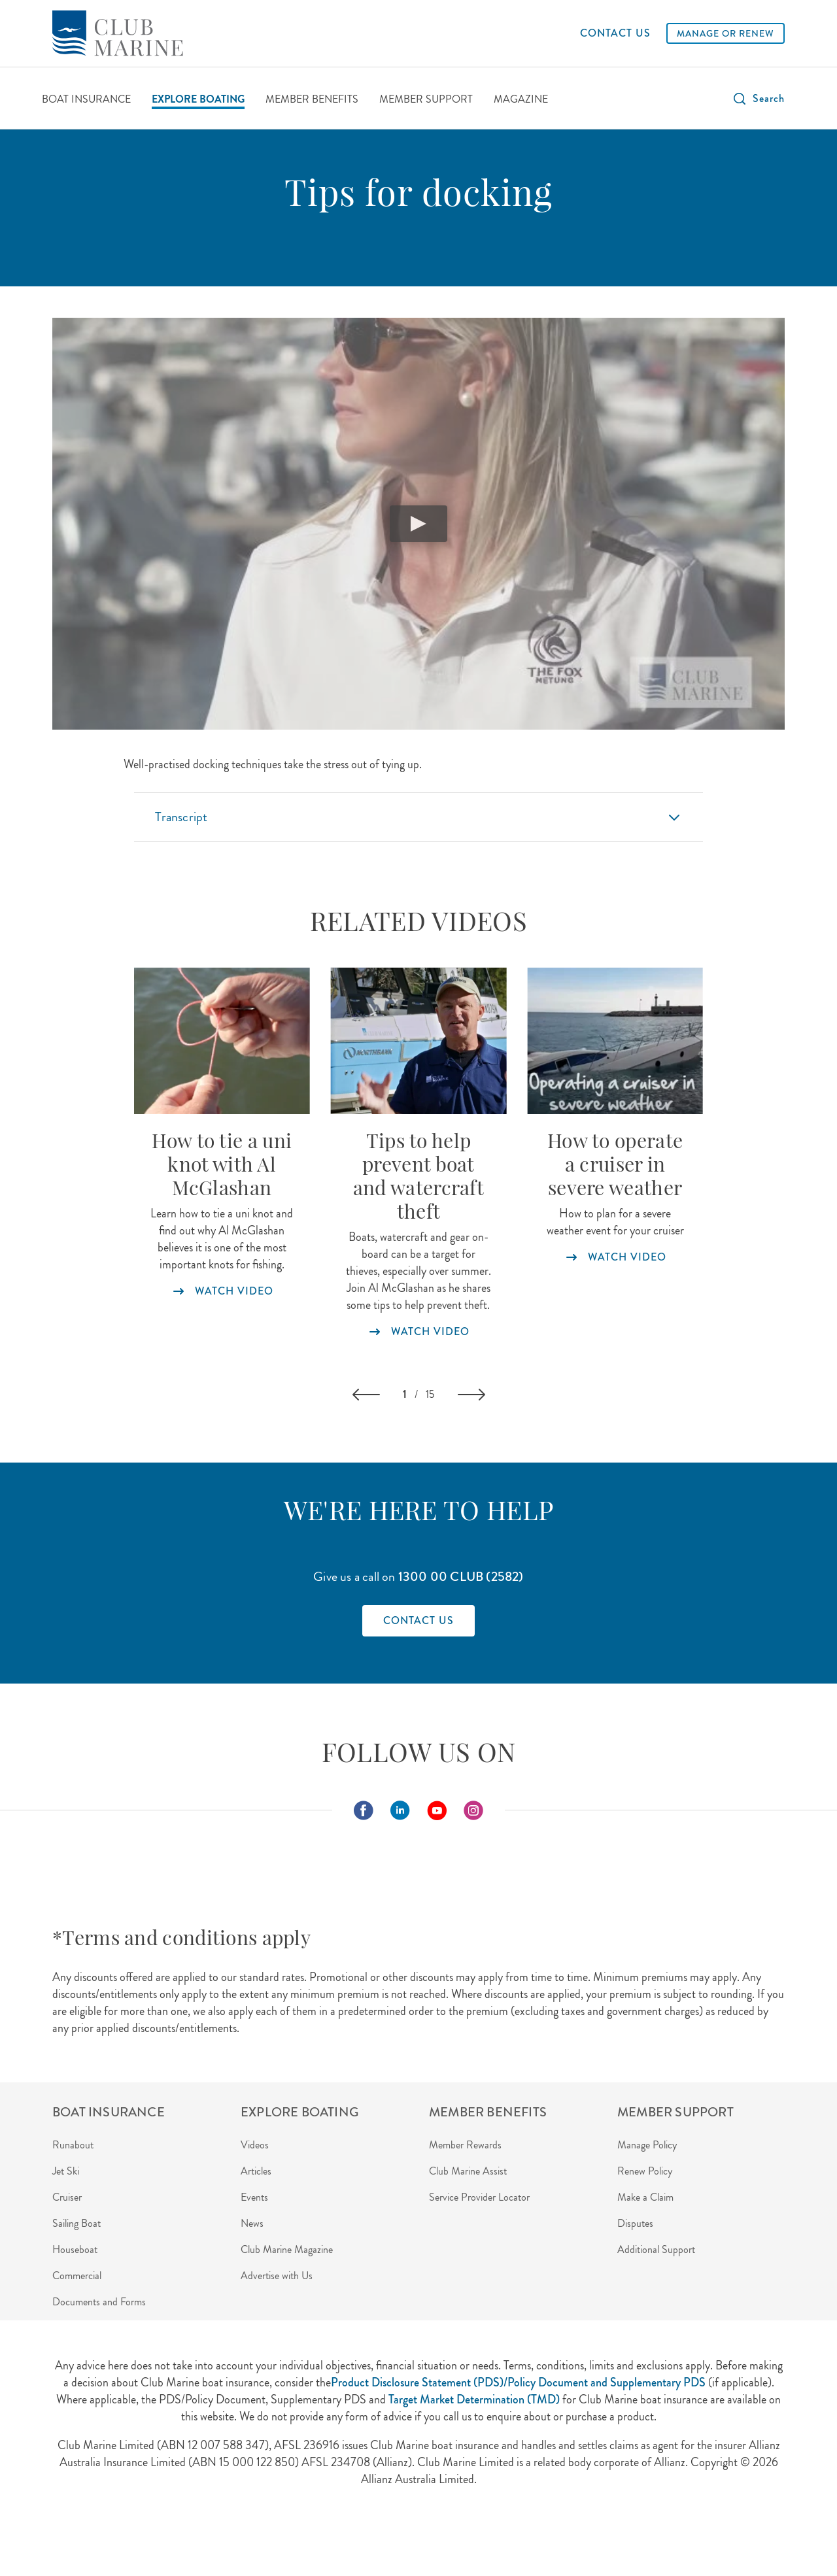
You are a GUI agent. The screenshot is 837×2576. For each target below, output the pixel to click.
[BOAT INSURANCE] (86, 100)
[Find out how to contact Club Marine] (418, 1620)
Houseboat (74, 2249)
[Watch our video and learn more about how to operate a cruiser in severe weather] (615, 1041)
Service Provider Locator (479, 2197)
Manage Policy (647, 2144)
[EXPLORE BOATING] (198, 100)
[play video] (418, 523)
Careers (460, 2536)
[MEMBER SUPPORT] (426, 100)
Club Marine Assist (468, 2170)
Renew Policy (644, 2170)
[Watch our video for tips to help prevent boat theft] (419, 1041)
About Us (138, 2536)
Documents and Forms (99, 2301)
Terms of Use (402, 2536)
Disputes (635, 2223)
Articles (256, 2170)
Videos (255, 2144)
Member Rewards (465, 2144)
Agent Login (77, 2536)
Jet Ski (65, 2170)
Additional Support (656, 2249)
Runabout (73, 2144)
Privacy (188, 2536)
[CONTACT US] (615, 33)
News (252, 2223)
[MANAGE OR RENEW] (725, 33)
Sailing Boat (76, 2223)
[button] (758, 99)
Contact (343, 2536)
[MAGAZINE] (521, 100)
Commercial (76, 2275)
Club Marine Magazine (287, 2249)
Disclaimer (289, 2536)
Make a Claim (645, 2197)
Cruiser (67, 2197)
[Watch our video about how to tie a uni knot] (222, 1041)
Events (254, 2197)
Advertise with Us (277, 2275)
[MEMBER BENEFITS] (311, 100)
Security (235, 2536)
